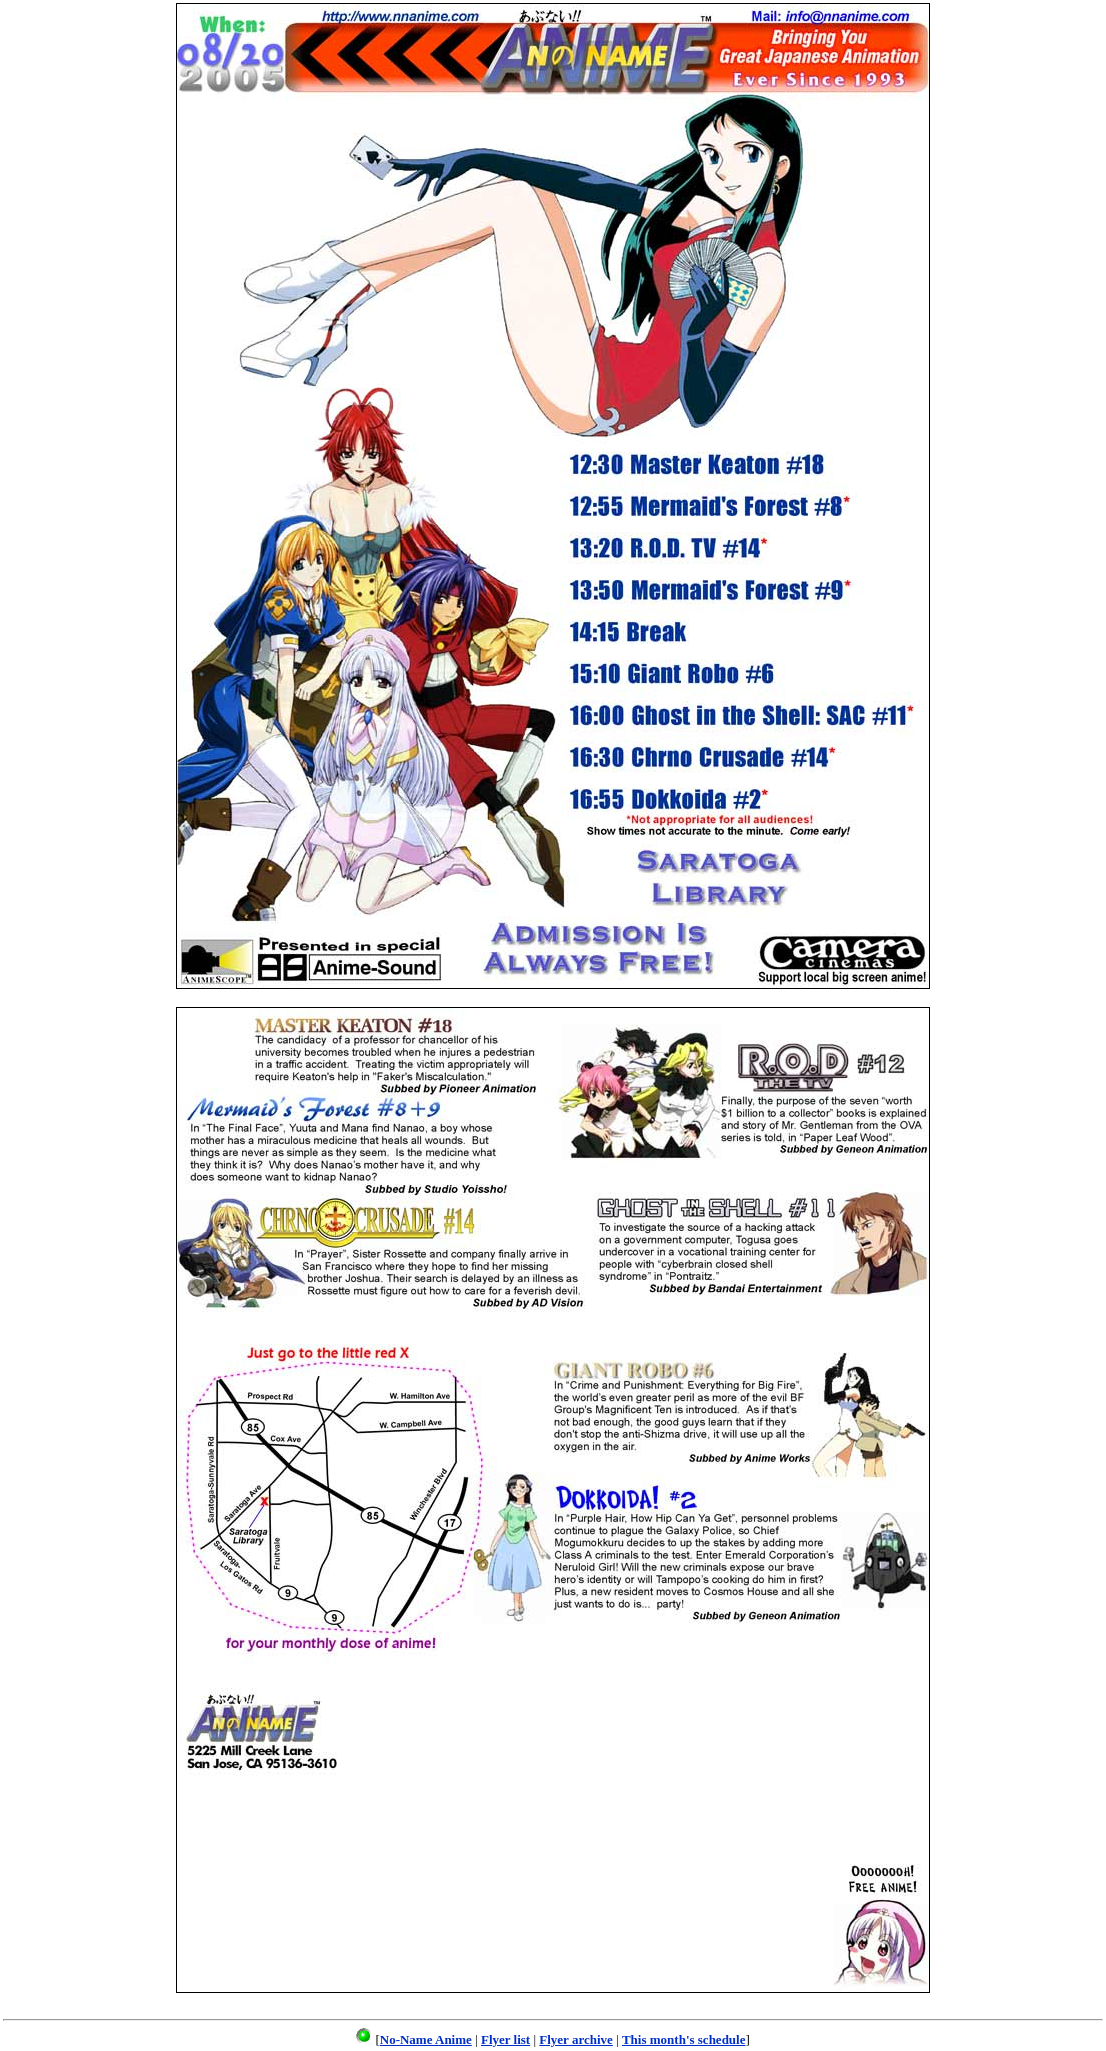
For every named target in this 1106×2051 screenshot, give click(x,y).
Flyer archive (576, 2039)
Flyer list (505, 2039)
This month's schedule (684, 2039)
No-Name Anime (426, 2039)
